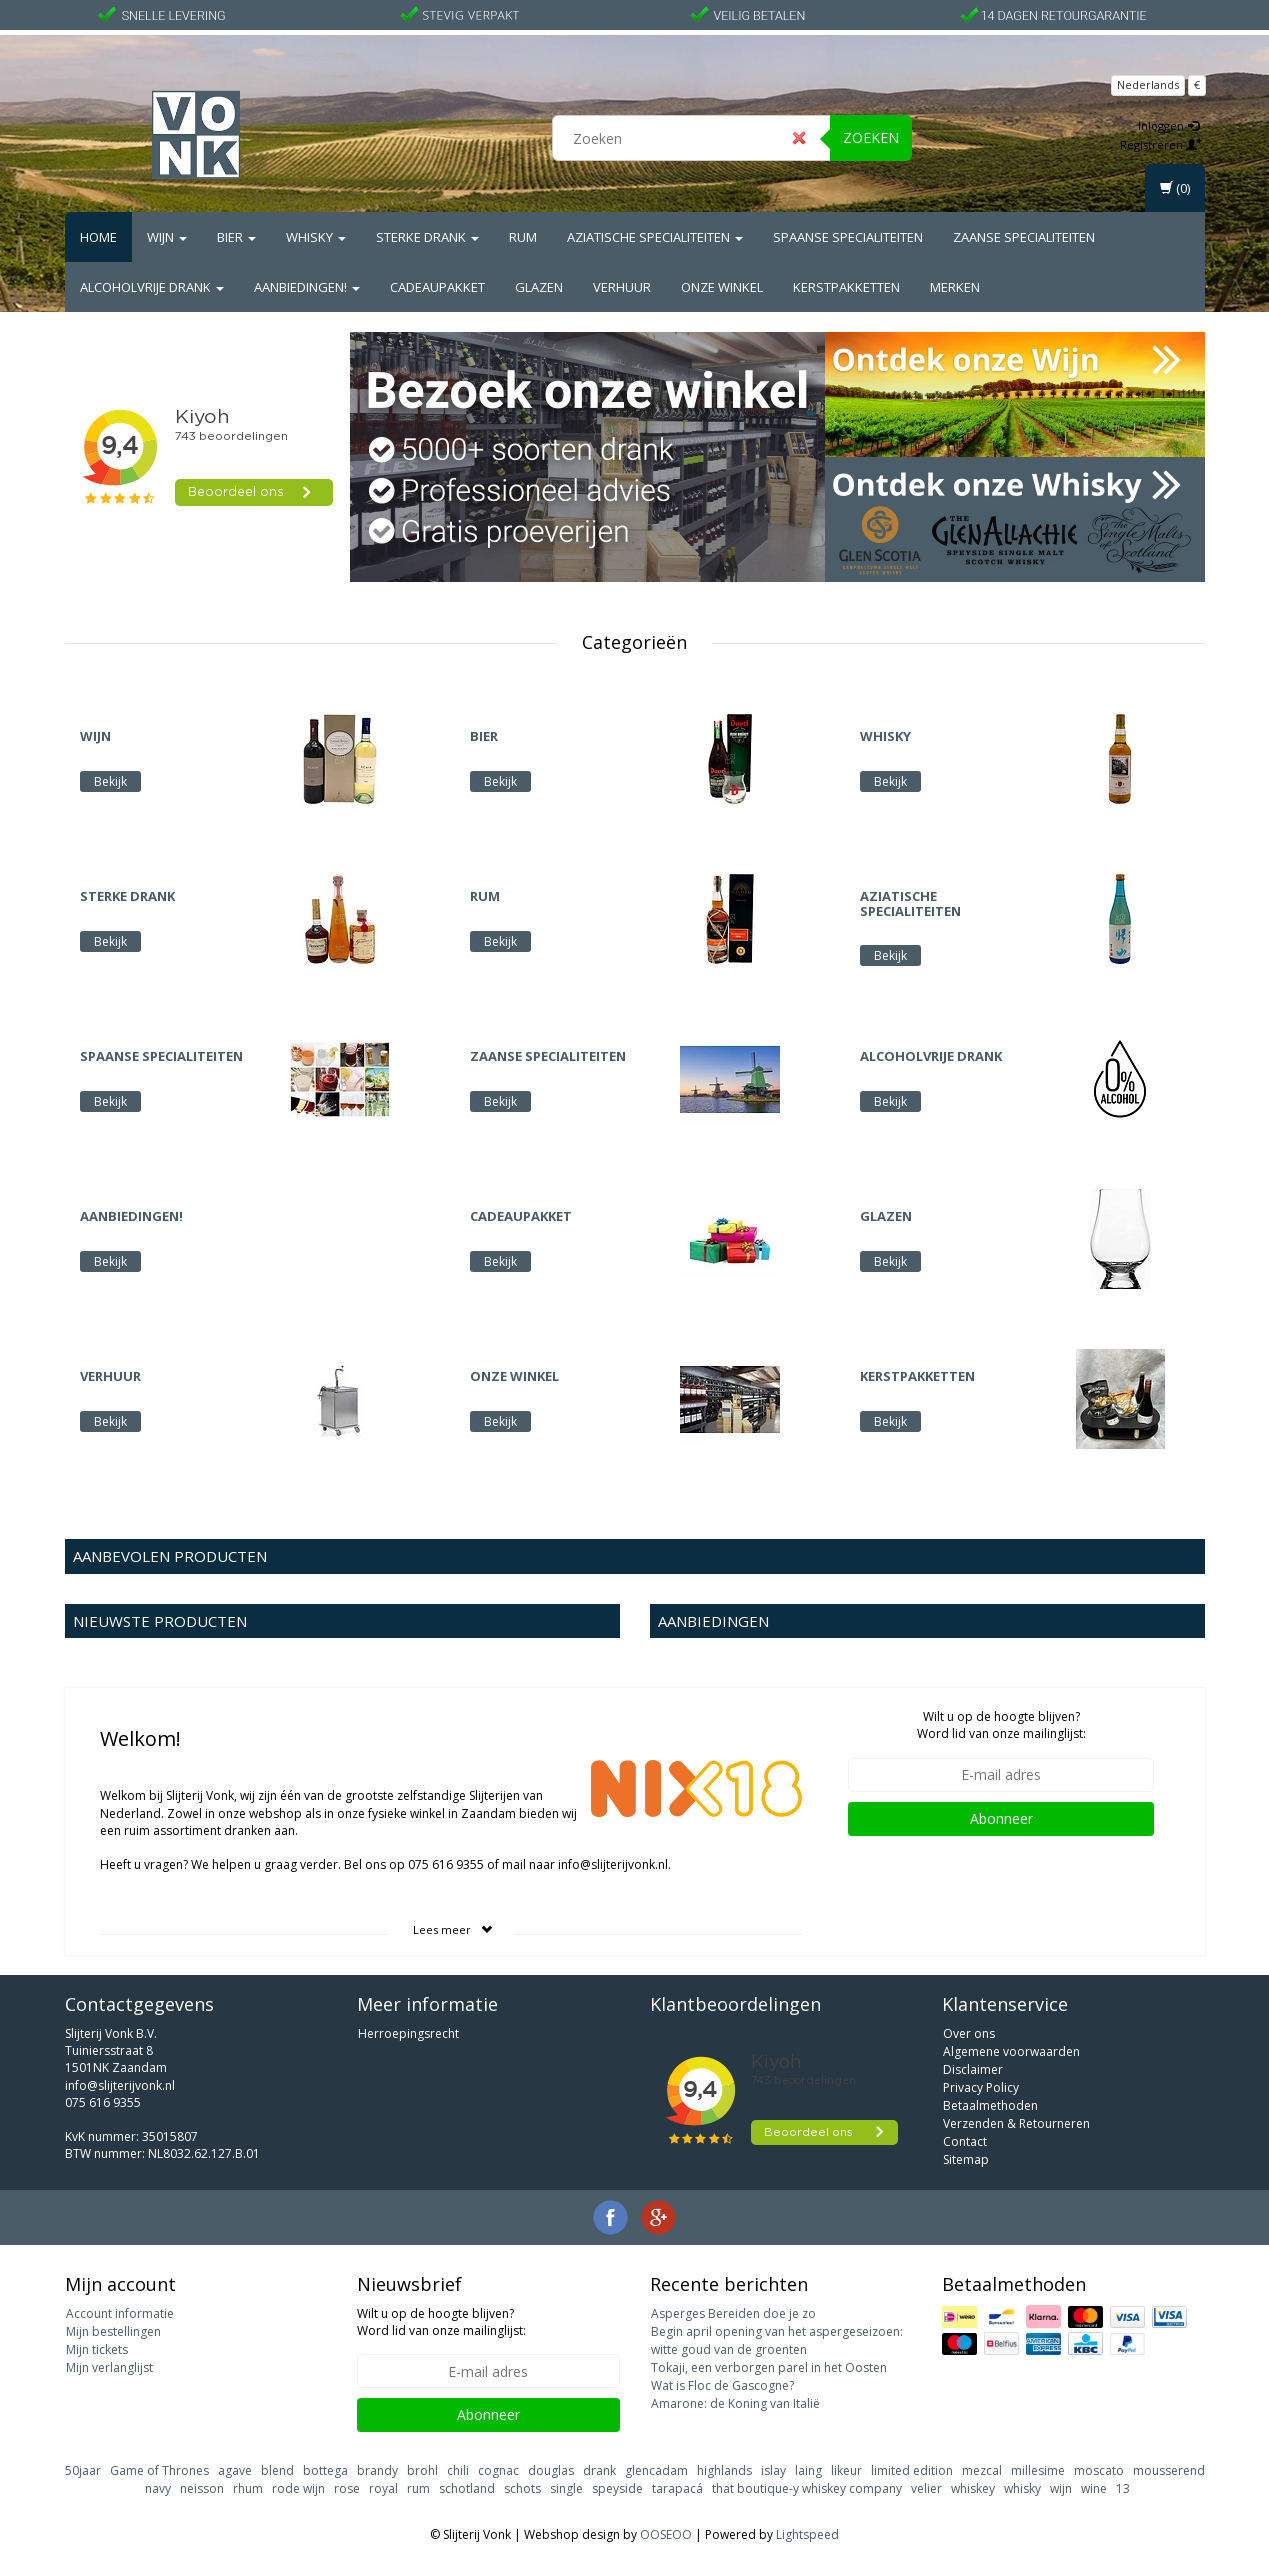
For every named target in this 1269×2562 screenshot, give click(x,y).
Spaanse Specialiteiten (848, 237)
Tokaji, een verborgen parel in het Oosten (769, 2367)
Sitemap (966, 2159)
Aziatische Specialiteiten (655, 237)
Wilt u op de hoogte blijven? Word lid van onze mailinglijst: (1001, 1725)
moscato (1099, 2470)
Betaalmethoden (990, 2105)
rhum (248, 2488)
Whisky (316, 237)
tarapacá (677, 2488)
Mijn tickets (97, 2349)
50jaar (83, 2470)
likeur (846, 2470)
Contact (965, 2141)
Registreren (1161, 144)
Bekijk (110, 781)
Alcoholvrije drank (152, 287)
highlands (724, 2470)
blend (277, 2470)
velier (926, 2488)
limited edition (912, 2470)
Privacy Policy (981, 2087)
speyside (617, 2488)
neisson (202, 2488)
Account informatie (120, 2313)
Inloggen (1168, 125)
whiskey (973, 2488)
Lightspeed (807, 2534)
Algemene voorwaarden (1011, 2051)
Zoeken (871, 137)
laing (808, 2470)
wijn (1061, 2488)
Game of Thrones (159, 2470)
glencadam (656, 2470)
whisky (1022, 2488)
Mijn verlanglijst (109, 2367)
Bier (236, 237)
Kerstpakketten (846, 287)
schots (522, 2488)
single (566, 2488)
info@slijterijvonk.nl (120, 2085)
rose (347, 2488)
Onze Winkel (722, 287)
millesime (1038, 2470)
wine (1094, 2488)
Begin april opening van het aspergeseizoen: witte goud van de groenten (777, 2340)
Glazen (539, 287)
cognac (498, 2470)
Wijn (167, 237)
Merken (955, 287)
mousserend (1169, 2470)
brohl (422, 2470)
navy (158, 2488)
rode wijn (298, 2488)
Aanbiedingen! (307, 287)
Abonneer (1001, 1818)
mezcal (982, 2470)
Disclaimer (973, 2069)
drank (599, 2470)
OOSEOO (666, 2534)
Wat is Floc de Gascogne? (722, 2385)
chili (458, 2470)
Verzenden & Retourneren (1016, 2123)
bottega (325, 2470)
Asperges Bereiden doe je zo (733, 2313)
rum (418, 2488)
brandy (377, 2470)
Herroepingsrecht (408, 2033)
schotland (467, 2488)
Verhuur (622, 287)
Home (98, 237)
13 (1123, 2488)
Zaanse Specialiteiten (1024, 237)
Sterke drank (427, 237)
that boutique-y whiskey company (807, 2488)
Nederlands (1148, 84)
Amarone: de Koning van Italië (735, 2403)
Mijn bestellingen (113, 2331)
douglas (551, 2470)
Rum (523, 237)
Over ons (969, 2033)
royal (383, 2488)
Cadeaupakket (437, 287)
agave (235, 2470)
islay (773, 2470)
